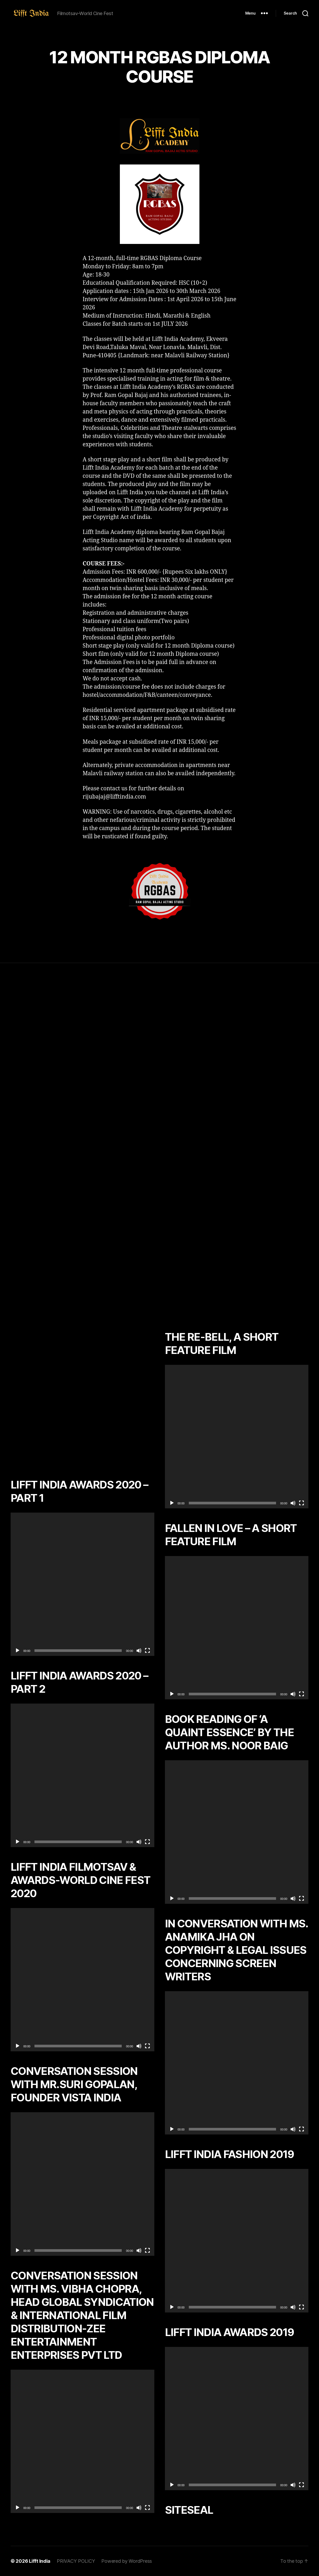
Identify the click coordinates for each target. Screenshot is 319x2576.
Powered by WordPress (126, 2561)
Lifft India (39, 2561)
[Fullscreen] (147, 1650)
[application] (82, 1584)
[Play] (17, 1650)
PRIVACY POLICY (76, 2561)
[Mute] (139, 1650)
